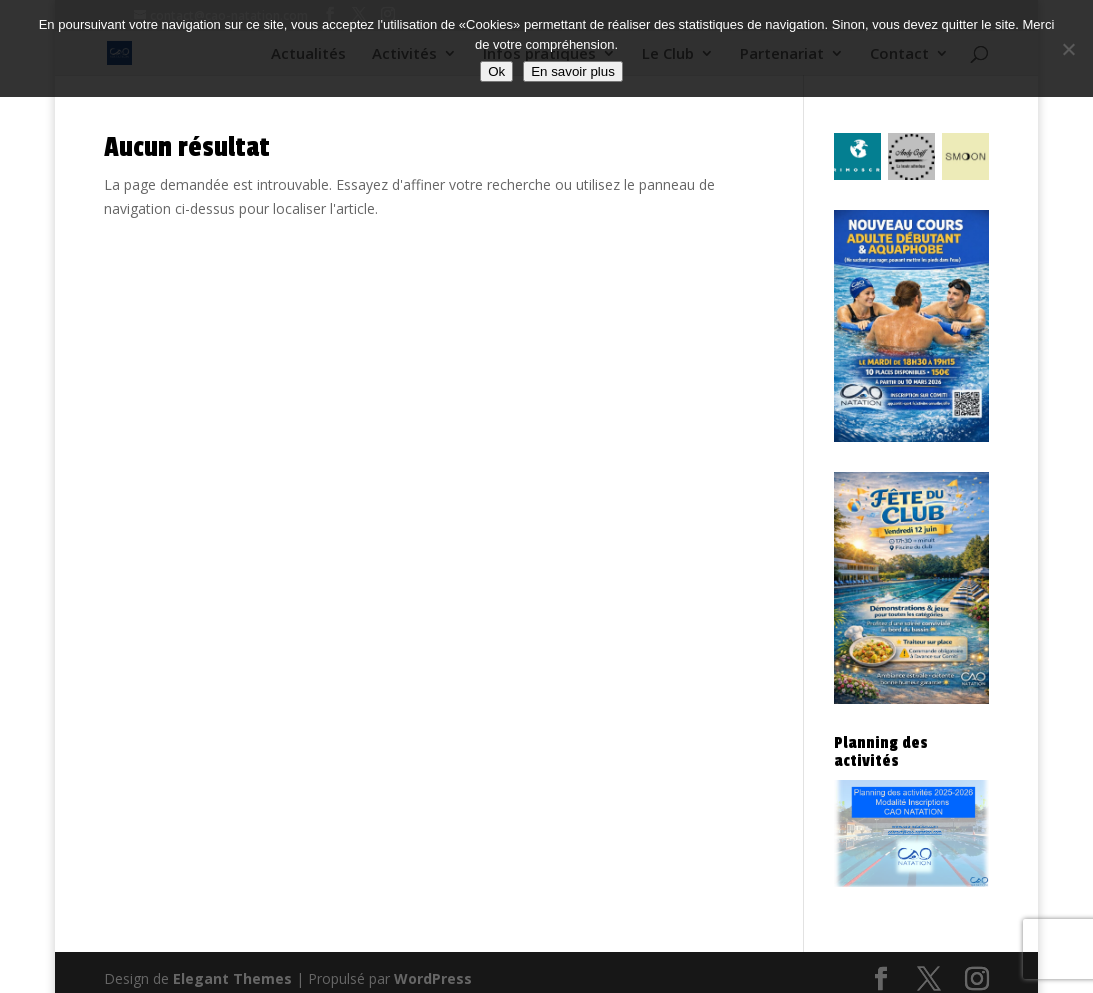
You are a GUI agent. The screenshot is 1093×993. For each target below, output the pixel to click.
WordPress (433, 978)
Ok (496, 71)
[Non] (1068, 49)
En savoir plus (573, 71)
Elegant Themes (232, 978)
